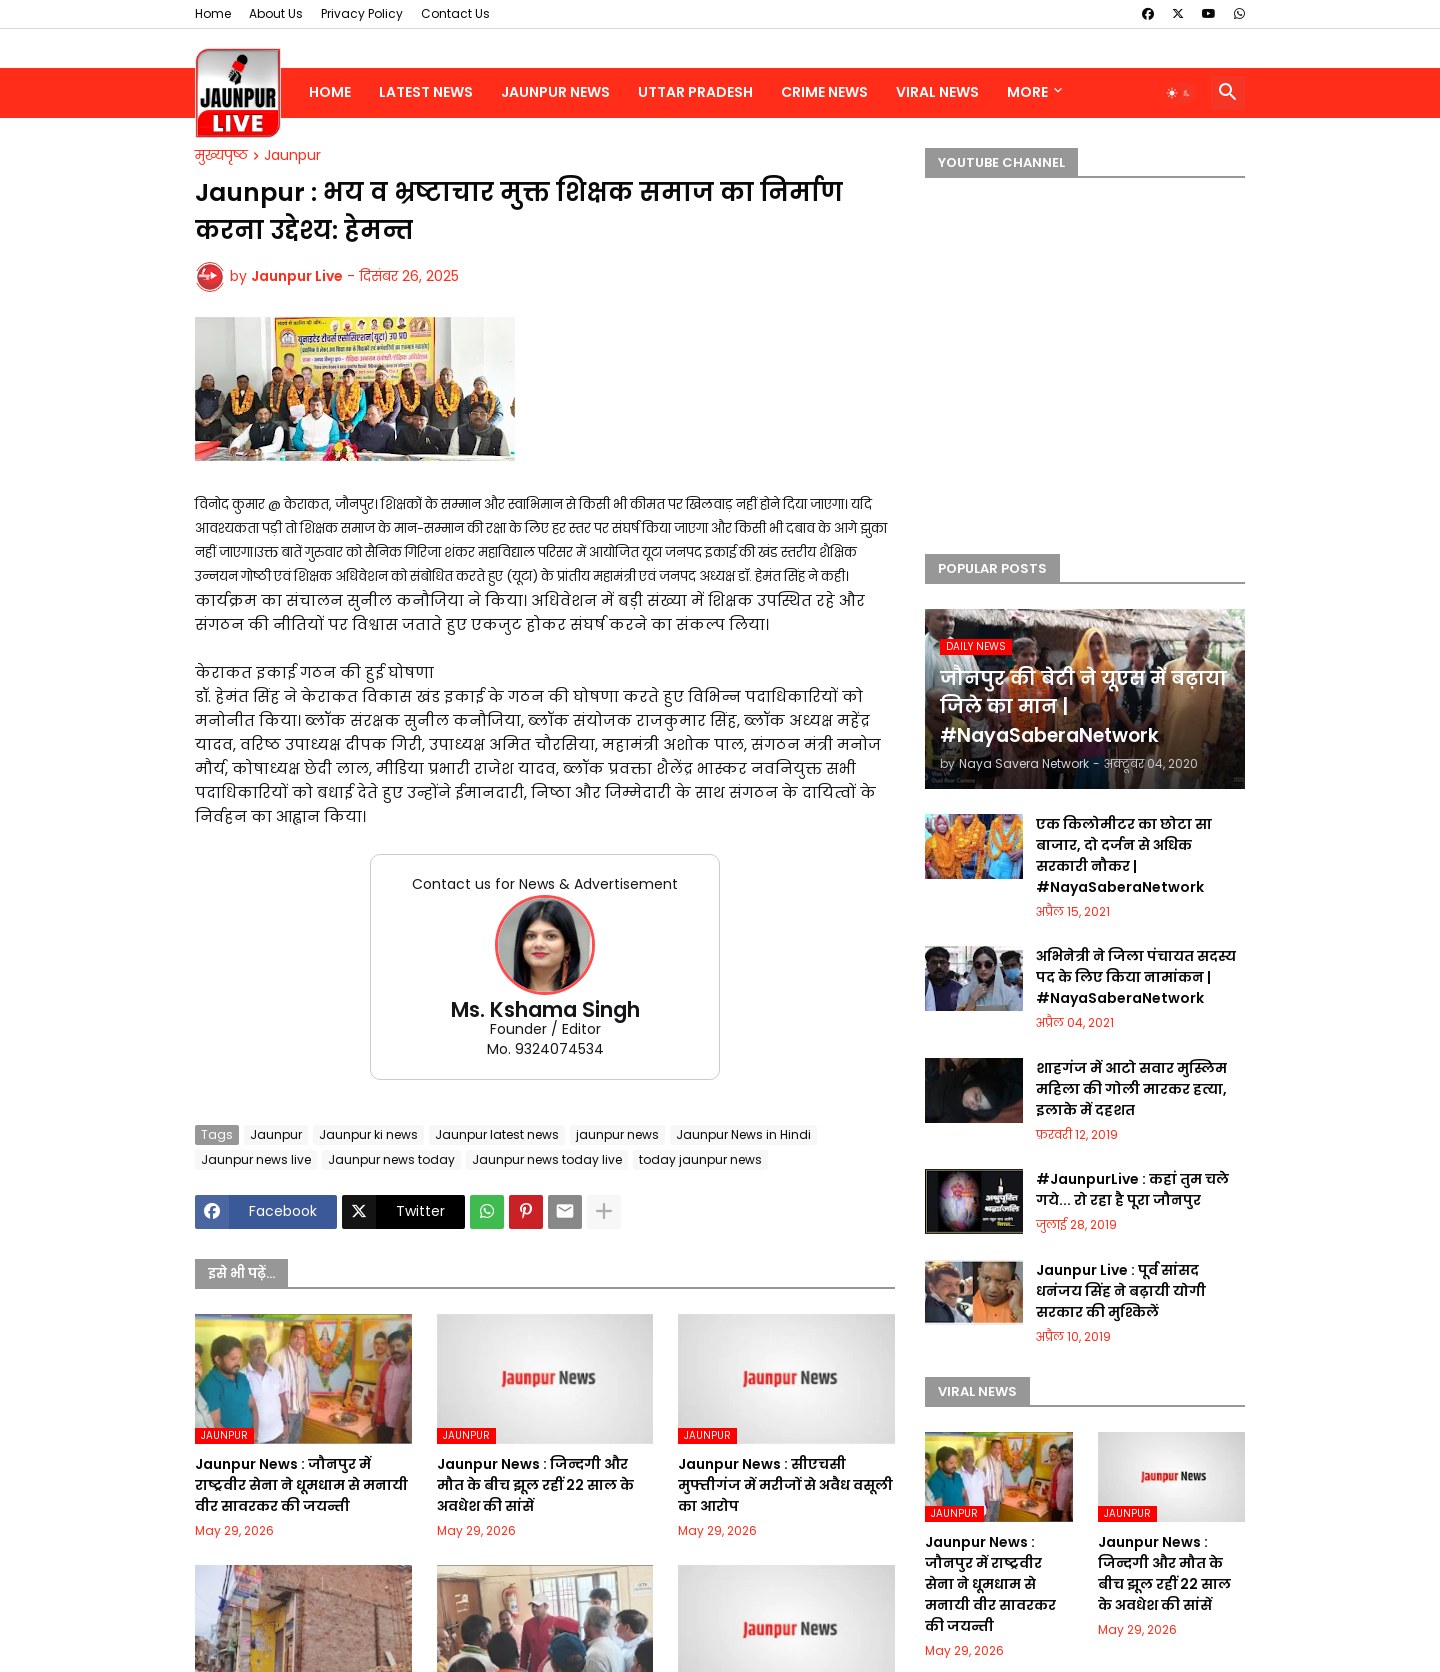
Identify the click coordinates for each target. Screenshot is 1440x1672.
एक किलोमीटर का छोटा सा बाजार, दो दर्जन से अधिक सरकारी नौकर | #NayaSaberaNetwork (1124, 855)
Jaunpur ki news (368, 1134)
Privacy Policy (362, 13)
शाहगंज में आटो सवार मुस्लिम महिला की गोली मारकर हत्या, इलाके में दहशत (1131, 1089)
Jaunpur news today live (547, 1159)
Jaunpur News (555, 92)
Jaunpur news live (256, 1159)
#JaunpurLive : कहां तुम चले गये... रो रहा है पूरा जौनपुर (1132, 1189)
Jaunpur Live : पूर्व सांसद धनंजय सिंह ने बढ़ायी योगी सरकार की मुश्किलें (1121, 1291)
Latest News (426, 92)
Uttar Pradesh (695, 92)
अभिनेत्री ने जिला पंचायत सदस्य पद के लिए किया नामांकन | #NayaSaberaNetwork (1136, 977)
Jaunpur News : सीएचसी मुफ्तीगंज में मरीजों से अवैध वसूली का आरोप (785, 1485)
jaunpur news (617, 1134)
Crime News (824, 92)
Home (213, 13)
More (1027, 92)
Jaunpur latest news (497, 1134)
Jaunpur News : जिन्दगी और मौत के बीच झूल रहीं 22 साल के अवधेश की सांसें (535, 1485)
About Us (276, 13)
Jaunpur (292, 156)
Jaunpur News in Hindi (743, 1134)
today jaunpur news (700, 1159)
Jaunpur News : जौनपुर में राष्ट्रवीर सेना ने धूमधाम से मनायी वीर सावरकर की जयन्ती (301, 1485)
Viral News (937, 92)
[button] (1179, 93)
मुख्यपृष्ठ (221, 156)
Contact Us (455, 13)
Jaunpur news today (391, 1159)
